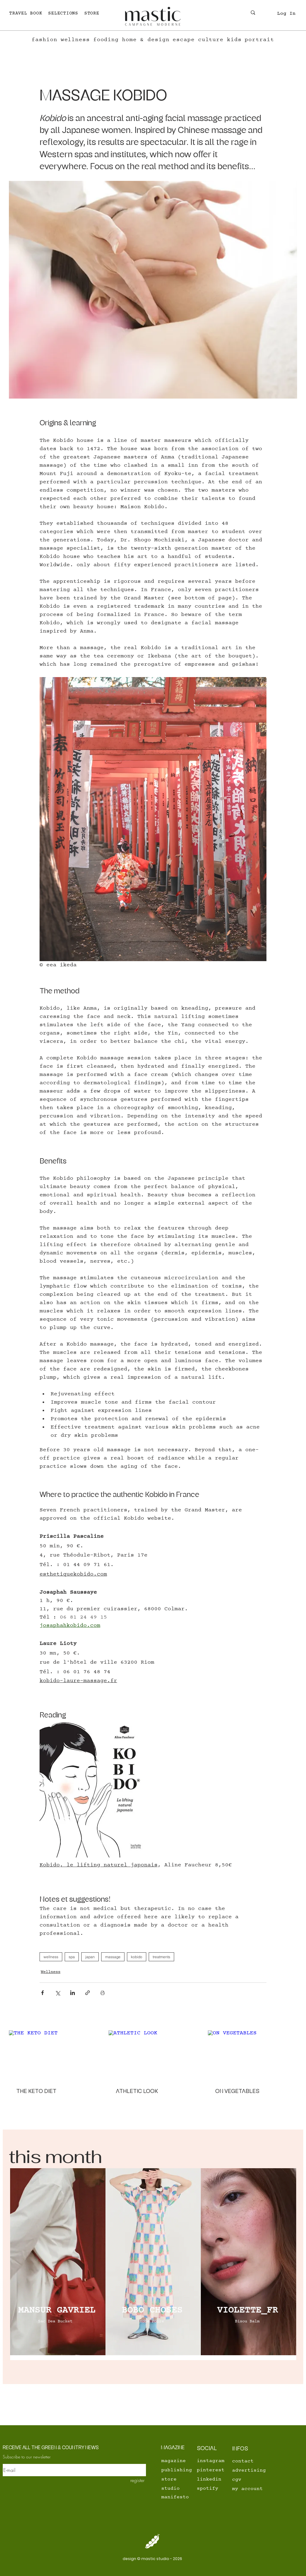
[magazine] (175, 2461)
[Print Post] (102, 1993)
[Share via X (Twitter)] (57, 1993)
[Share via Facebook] (42, 1993)
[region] (57, 2264)
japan (90, 1956)
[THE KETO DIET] (53, 2055)
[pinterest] (211, 2470)
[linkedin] (211, 2479)
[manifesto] (182, 2497)
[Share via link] (87, 1993)
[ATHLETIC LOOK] (153, 2055)
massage (112, 1956)
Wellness (50, 1972)
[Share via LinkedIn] (72, 1993)
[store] (182, 2479)
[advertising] (269, 2470)
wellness (51, 1956)
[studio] (182, 2488)
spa (72, 1956)
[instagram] (212, 2461)
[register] (133, 2480)
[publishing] (182, 2470)
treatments (161, 1956)
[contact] (246, 2461)
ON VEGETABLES (237, 2091)
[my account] (253, 2489)
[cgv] (253, 2480)
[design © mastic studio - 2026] (153, 2558)
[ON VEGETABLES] (252, 2055)
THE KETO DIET (36, 2091)
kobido (136, 1956)
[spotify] (211, 2488)
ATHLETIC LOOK (137, 2091)
